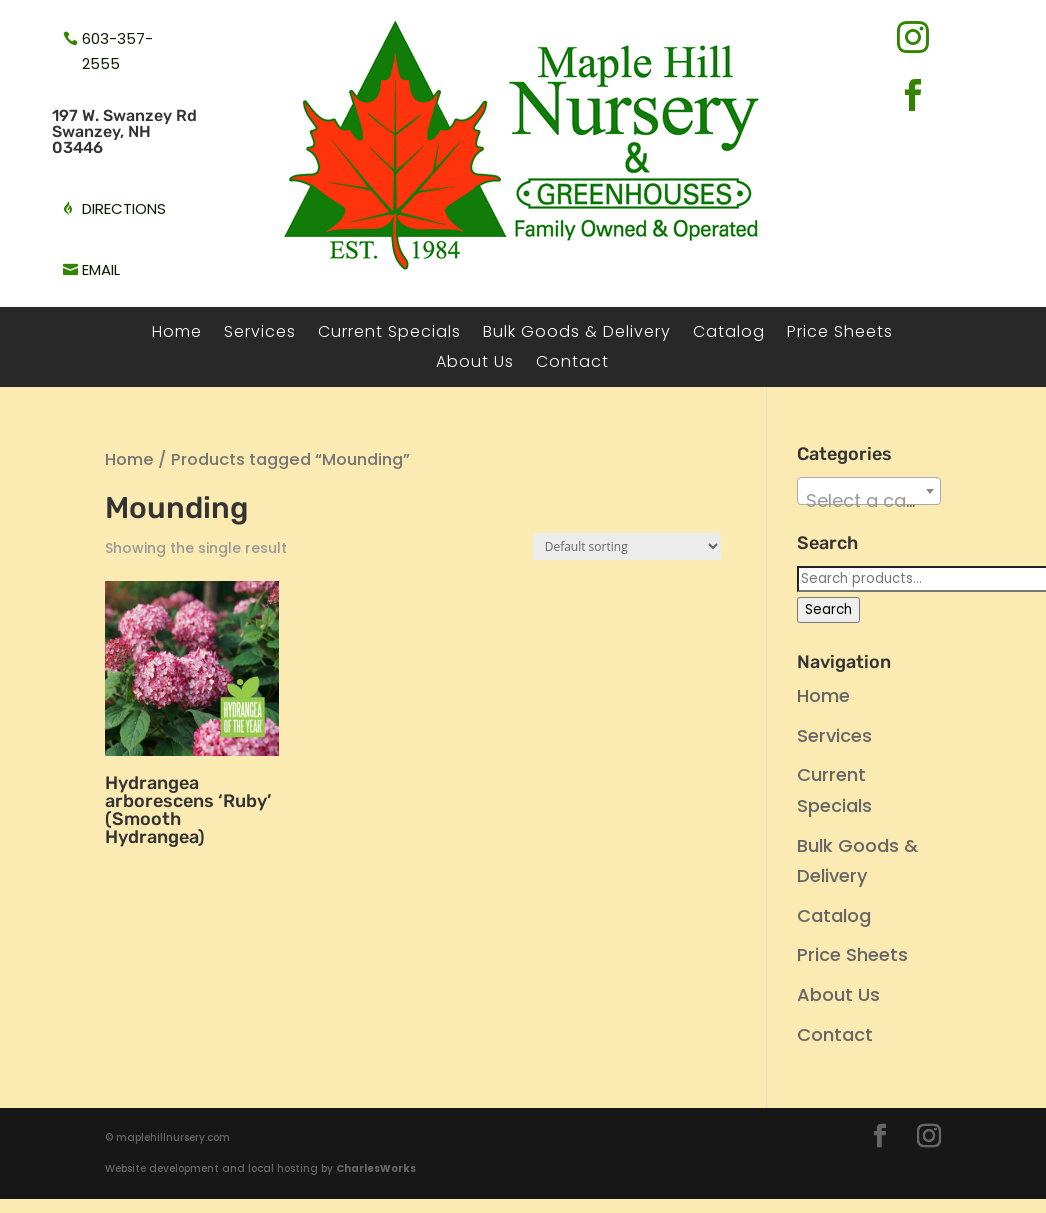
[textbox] (869, 501)
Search (828, 609)
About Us (475, 364)
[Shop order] (627, 546)
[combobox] (869, 491)
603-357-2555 (117, 51)
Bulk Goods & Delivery (577, 334)
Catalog (729, 334)
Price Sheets (840, 334)
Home (177, 334)
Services (260, 334)
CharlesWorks (376, 1168)
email (101, 269)
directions (124, 208)
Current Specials (389, 334)
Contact (572, 364)
